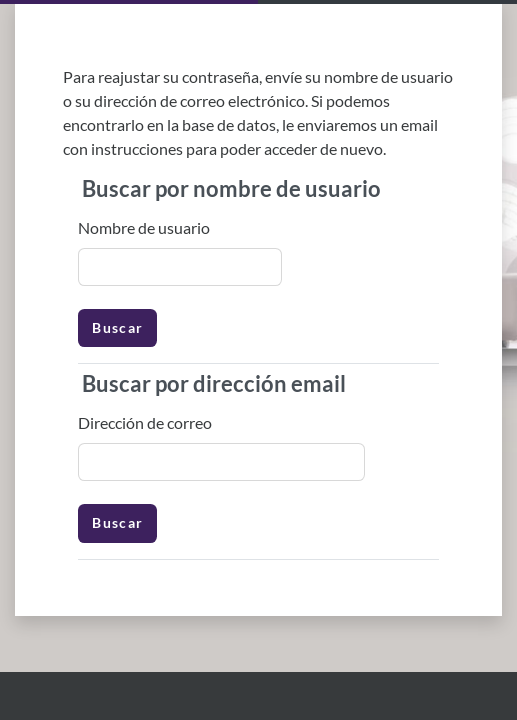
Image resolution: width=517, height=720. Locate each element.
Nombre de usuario (144, 227)
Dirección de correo (145, 422)
